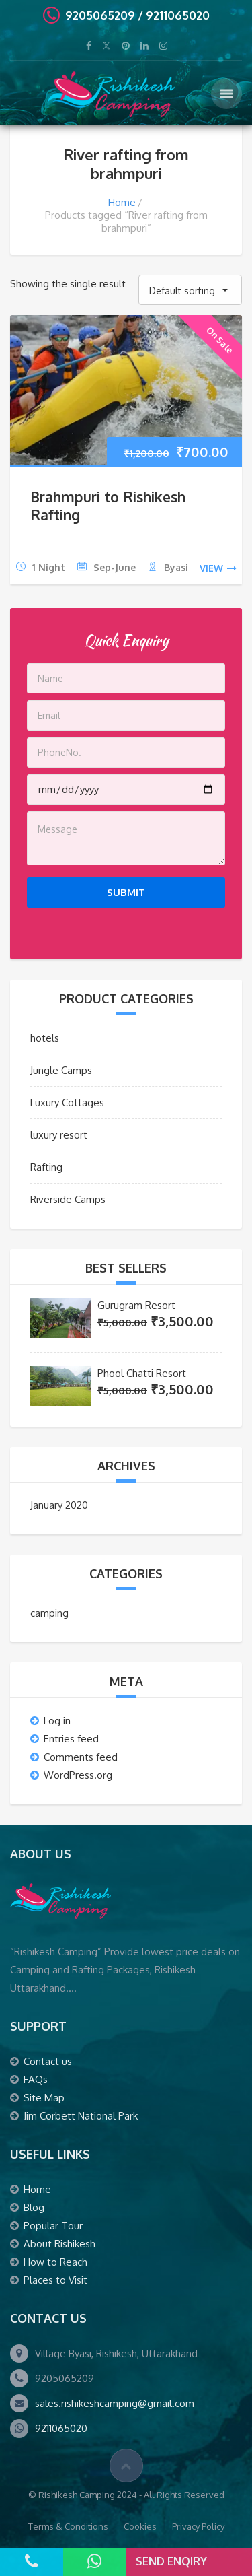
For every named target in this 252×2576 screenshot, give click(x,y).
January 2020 (59, 1505)
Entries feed (71, 1738)
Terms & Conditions (68, 2526)
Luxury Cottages (67, 1102)
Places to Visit (55, 2280)
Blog (34, 2207)
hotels (44, 1037)
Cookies (140, 2526)
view (218, 568)
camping (49, 1612)
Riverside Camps (68, 1199)
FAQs (36, 2079)
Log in (57, 1720)
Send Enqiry (171, 2561)
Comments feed (81, 1757)
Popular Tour (53, 2225)
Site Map (44, 2097)
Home (122, 202)
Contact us (48, 2061)
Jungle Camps (61, 1070)
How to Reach (55, 2262)
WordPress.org (78, 1775)
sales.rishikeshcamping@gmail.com (114, 2403)
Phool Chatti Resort (141, 1373)
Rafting (46, 1167)
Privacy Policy (198, 2526)
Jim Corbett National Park (81, 2115)
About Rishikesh (59, 2243)
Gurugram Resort (136, 1305)
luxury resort (58, 1134)
